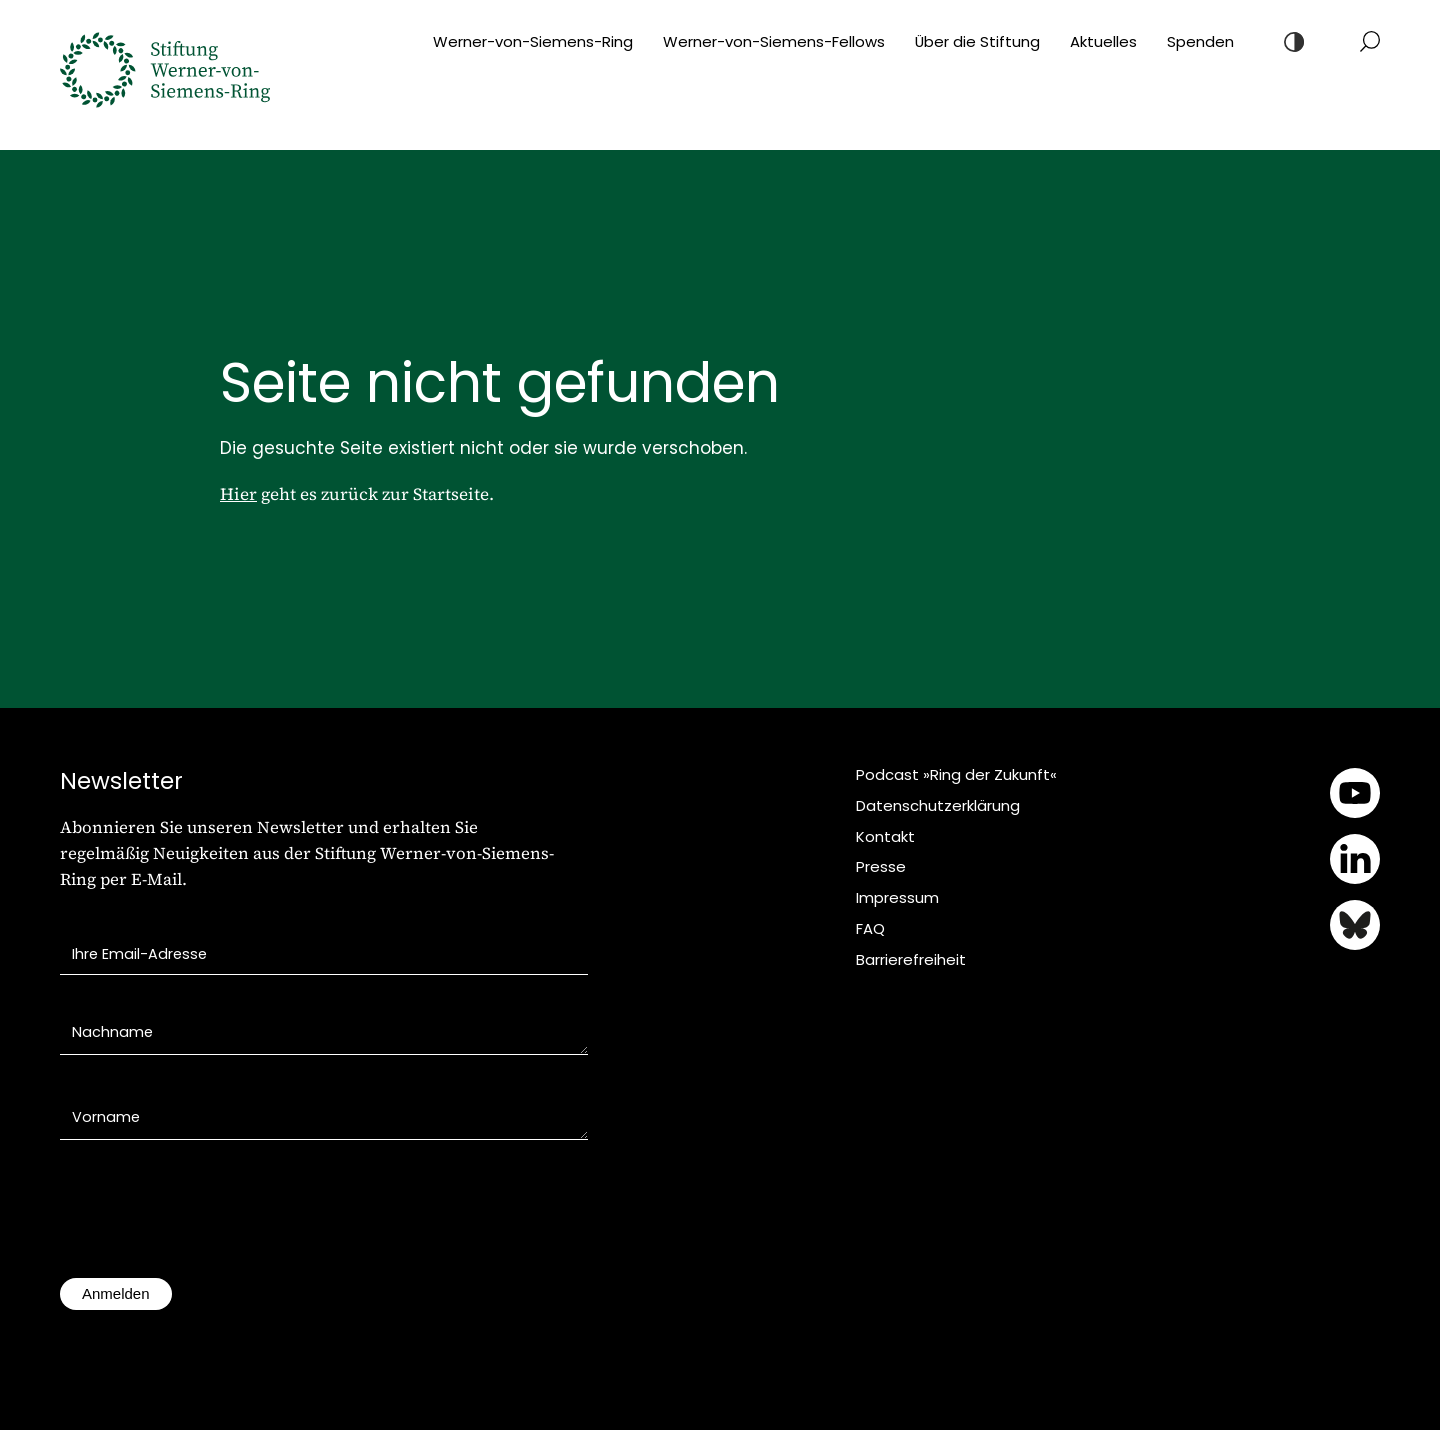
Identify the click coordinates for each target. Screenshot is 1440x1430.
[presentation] (212, 1219)
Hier (238, 494)
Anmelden (116, 1293)
